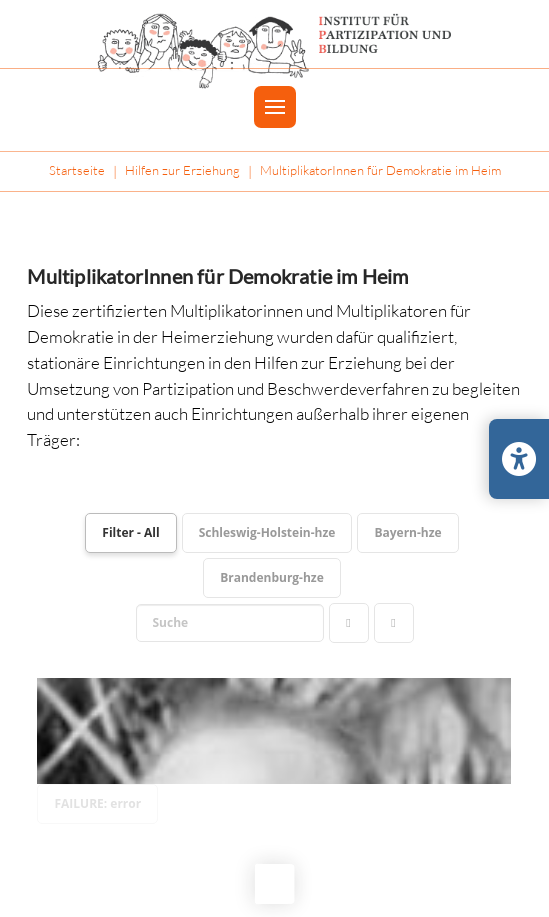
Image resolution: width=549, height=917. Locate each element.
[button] (275, 107)
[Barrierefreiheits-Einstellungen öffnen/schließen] (519, 459)
